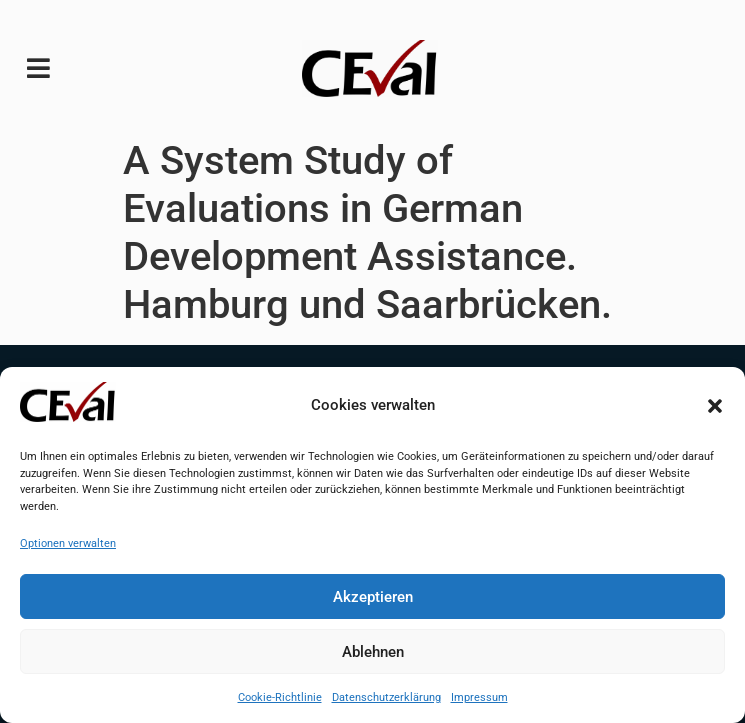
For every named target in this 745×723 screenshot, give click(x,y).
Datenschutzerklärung (386, 697)
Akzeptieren (373, 597)
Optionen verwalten (68, 543)
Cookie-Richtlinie (280, 697)
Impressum (479, 697)
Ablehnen (373, 652)
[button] (715, 406)
